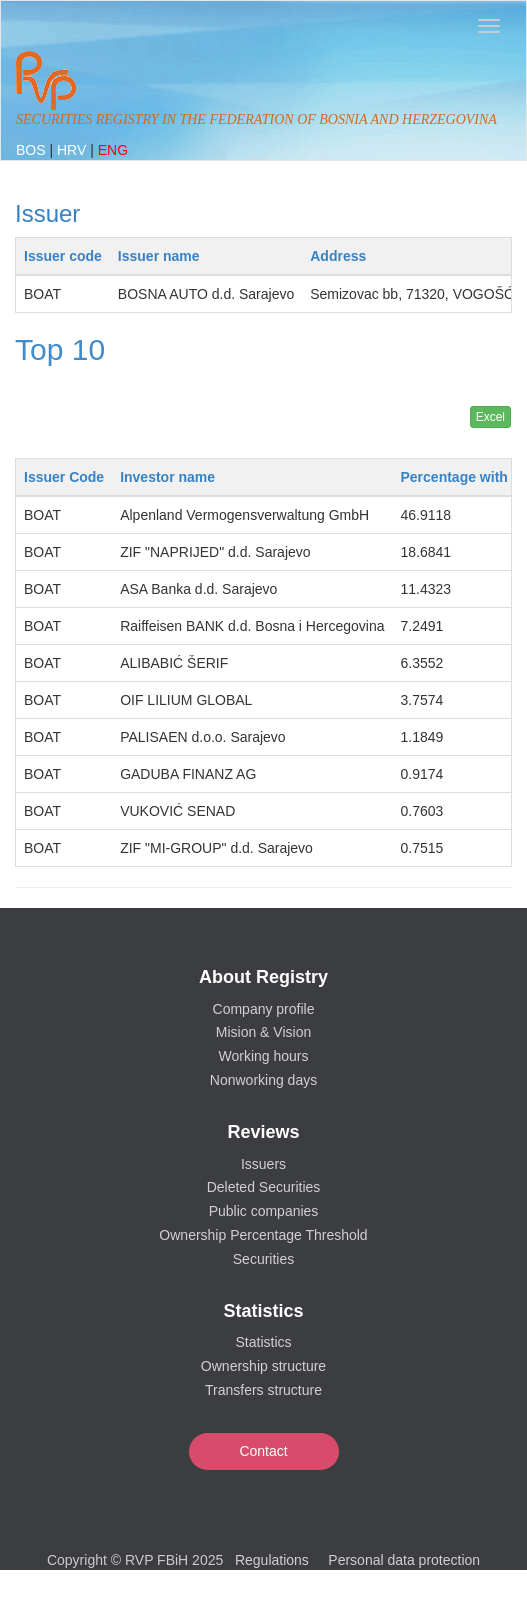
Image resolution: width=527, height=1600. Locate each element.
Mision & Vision (263, 1032)
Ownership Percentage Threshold (263, 1235)
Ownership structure (263, 1366)
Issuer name (159, 256)
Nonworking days (263, 1080)
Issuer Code (64, 477)
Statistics (263, 1342)
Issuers (263, 1164)
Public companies (264, 1211)
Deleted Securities (264, 1187)
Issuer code (63, 256)
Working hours (263, 1056)
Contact (263, 1451)
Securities (263, 1259)
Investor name (167, 477)
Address (338, 256)
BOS (32, 150)
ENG (113, 150)
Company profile (264, 1009)
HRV (73, 150)
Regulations (272, 1560)
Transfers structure (263, 1390)
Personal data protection (404, 1560)
